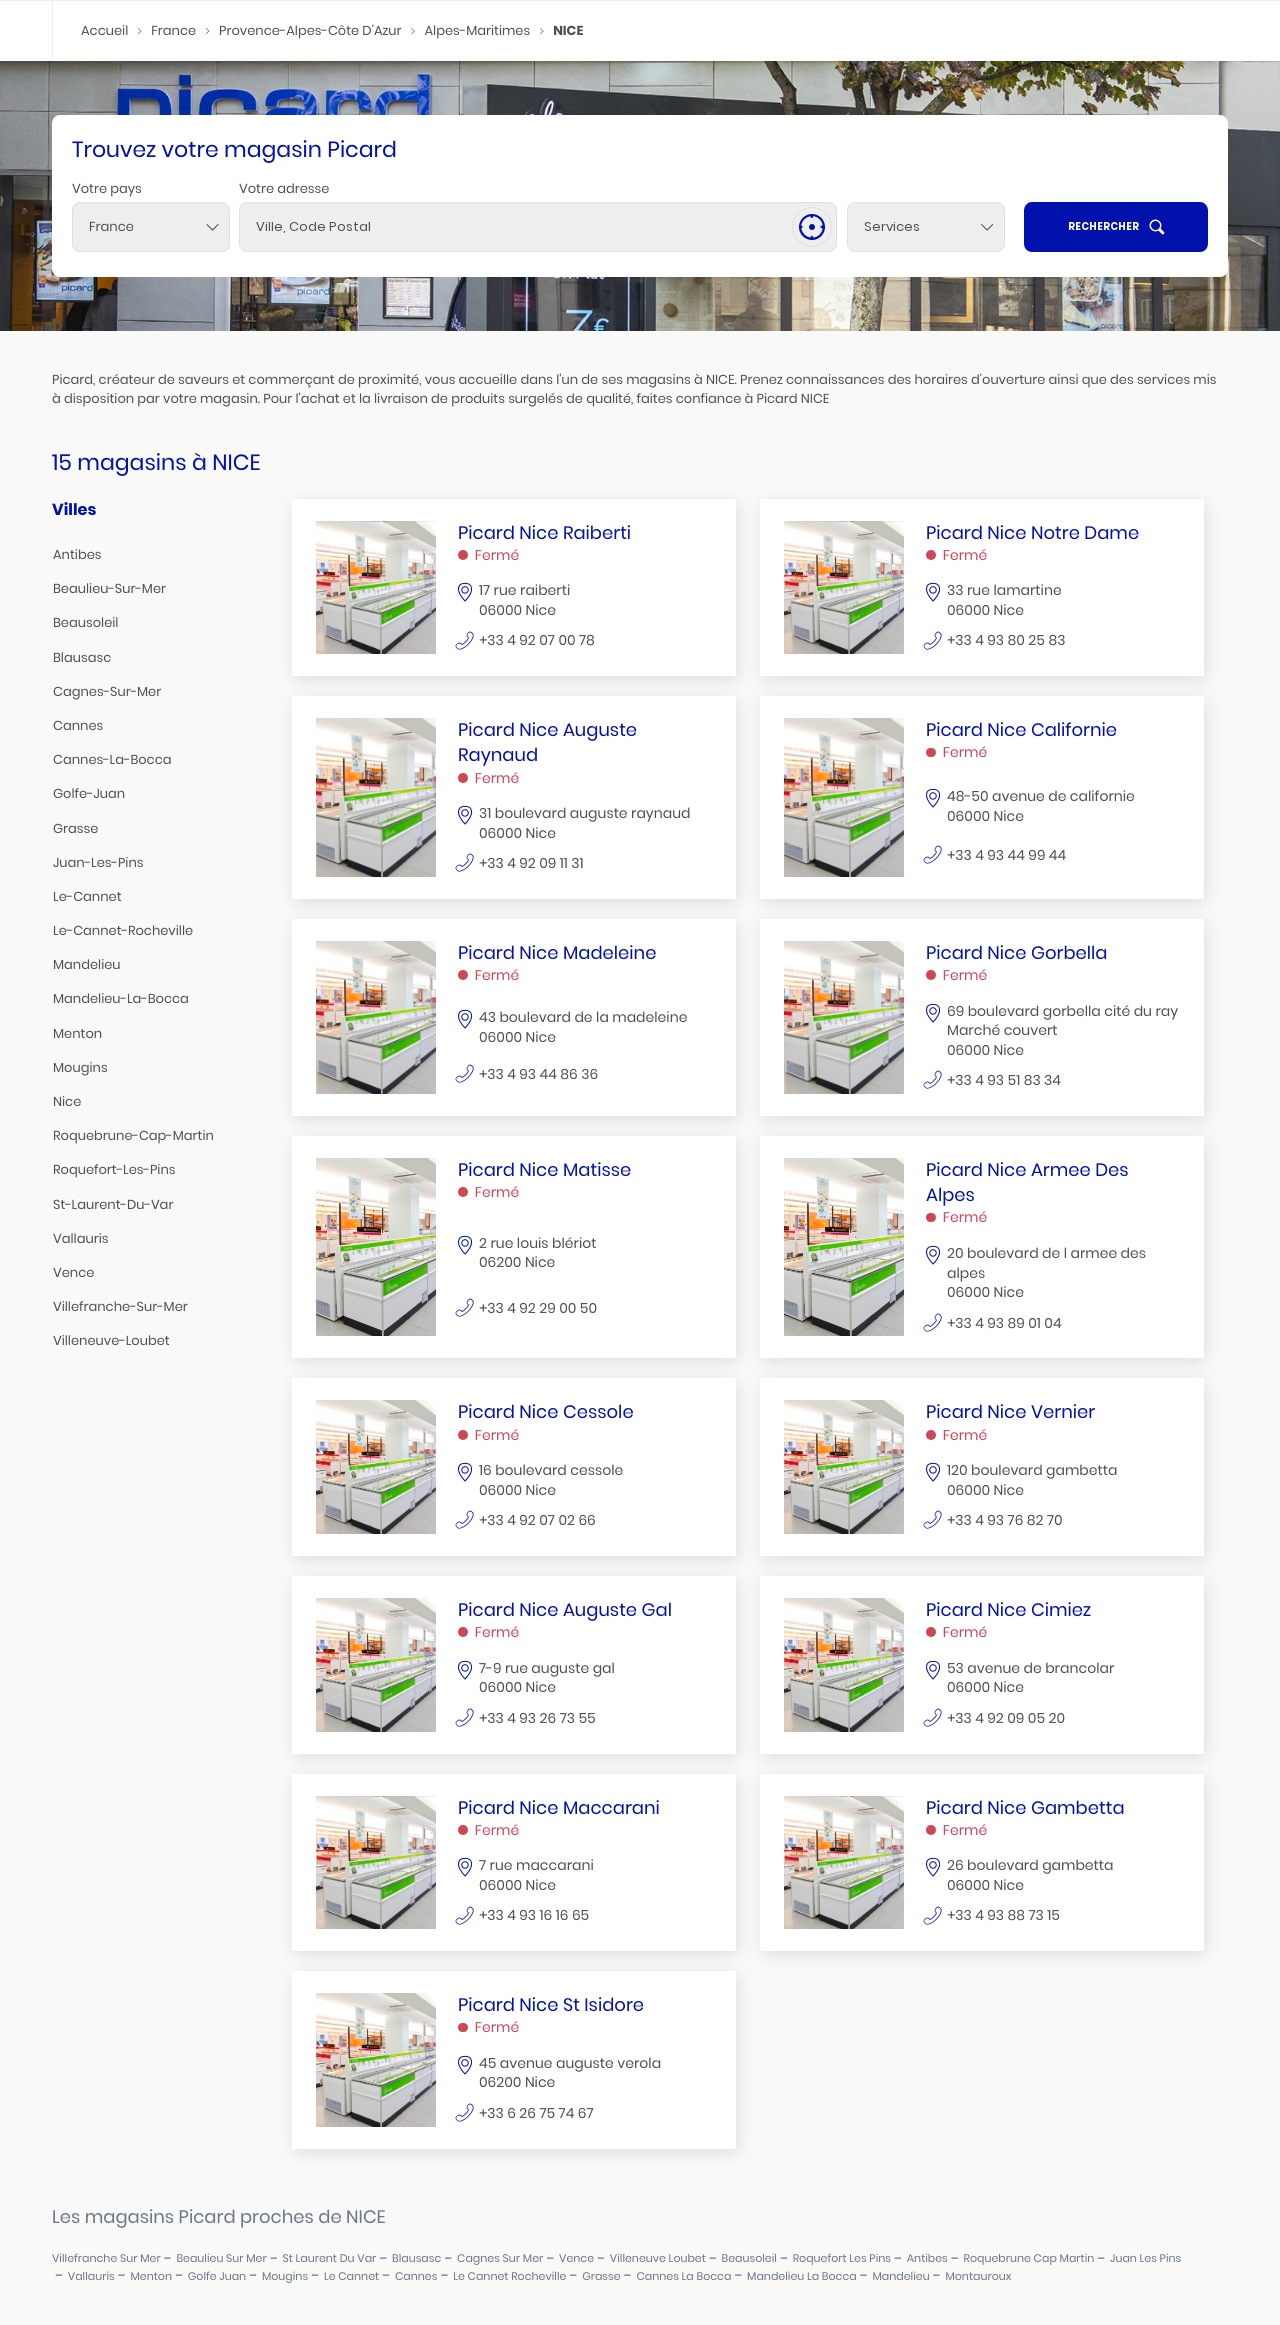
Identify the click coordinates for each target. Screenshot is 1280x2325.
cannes (78, 725)
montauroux (978, 2276)
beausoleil (85, 622)
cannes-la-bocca (112, 759)
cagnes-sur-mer (107, 691)
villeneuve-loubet (111, 1340)
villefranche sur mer (106, 2258)
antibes (77, 554)
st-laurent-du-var (113, 1204)
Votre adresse (284, 188)
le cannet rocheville (509, 2276)
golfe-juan (89, 793)
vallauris (80, 1238)
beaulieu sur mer (221, 2258)
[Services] (926, 227)
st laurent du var (329, 2258)
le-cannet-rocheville (123, 930)
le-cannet (87, 896)
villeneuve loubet (658, 2258)
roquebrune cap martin (1029, 2258)
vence (73, 1272)
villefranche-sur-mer (120, 1306)
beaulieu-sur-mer (109, 588)
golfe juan (217, 2276)
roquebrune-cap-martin (133, 1135)
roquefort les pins (842, 2258)
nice (67, 1101)
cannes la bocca (683, 2276)
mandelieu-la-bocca (121, 998)
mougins (80, 1067)
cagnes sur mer (500, 2258)
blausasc (82, 657)
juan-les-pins (98, 862)
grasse (75, 828)
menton (77, 1033)
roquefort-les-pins (114, 1169)
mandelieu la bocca (802, 2276)
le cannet (351, 2276)
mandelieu (87, 964)
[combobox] (151, 227)
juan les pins (1145, 2258)
